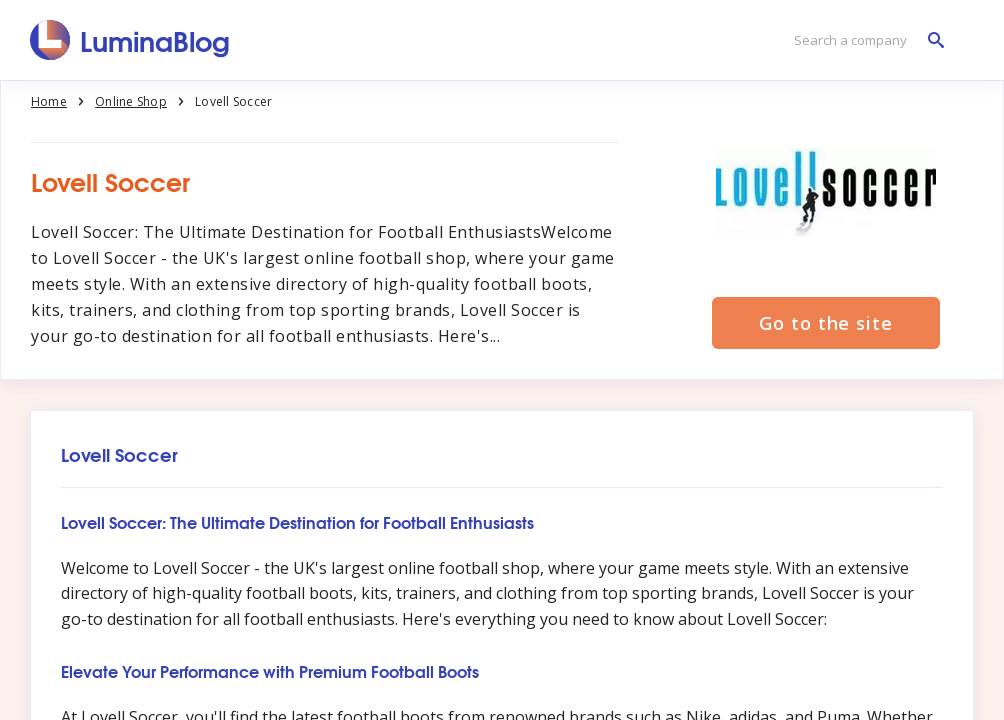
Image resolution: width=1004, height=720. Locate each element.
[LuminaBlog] (130, 40)
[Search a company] (864, 40)
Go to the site (826, 323)
